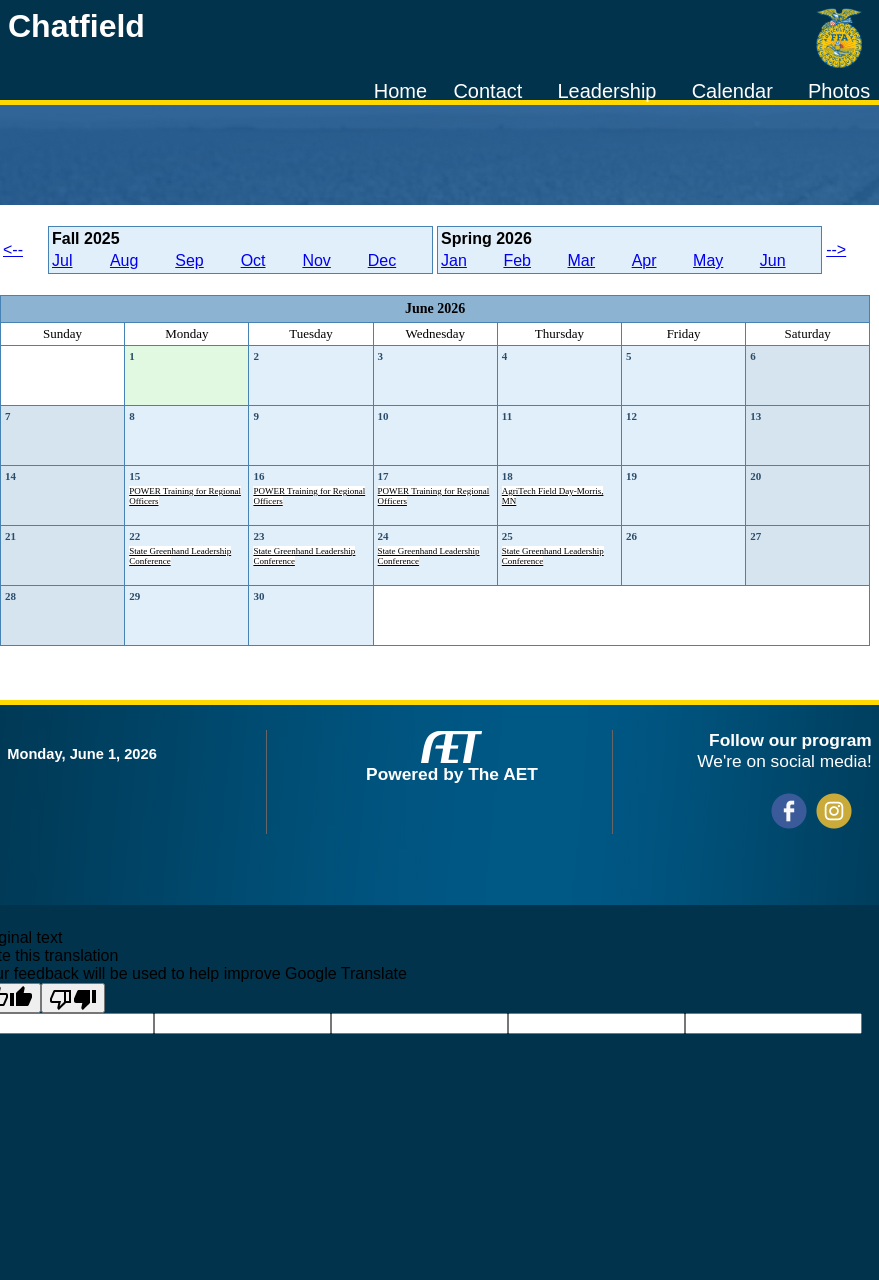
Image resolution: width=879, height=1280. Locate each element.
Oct (253, 260)
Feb (517, 260)
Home (400, 91)
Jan (454, 260)
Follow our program (790, 740)
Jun (773, 260)
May (708, 260)
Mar (582, 260)
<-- (13, 249)
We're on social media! (784, 761)
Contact (487, 91)
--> (836, 249)
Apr (644, 260)
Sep (189, 260)
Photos (839, 91)
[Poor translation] (73, 998)
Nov (316, 260)
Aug (124, 260)
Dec (382, 260)
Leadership (607, 91)
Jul (62, 260)
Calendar (732, 91)
